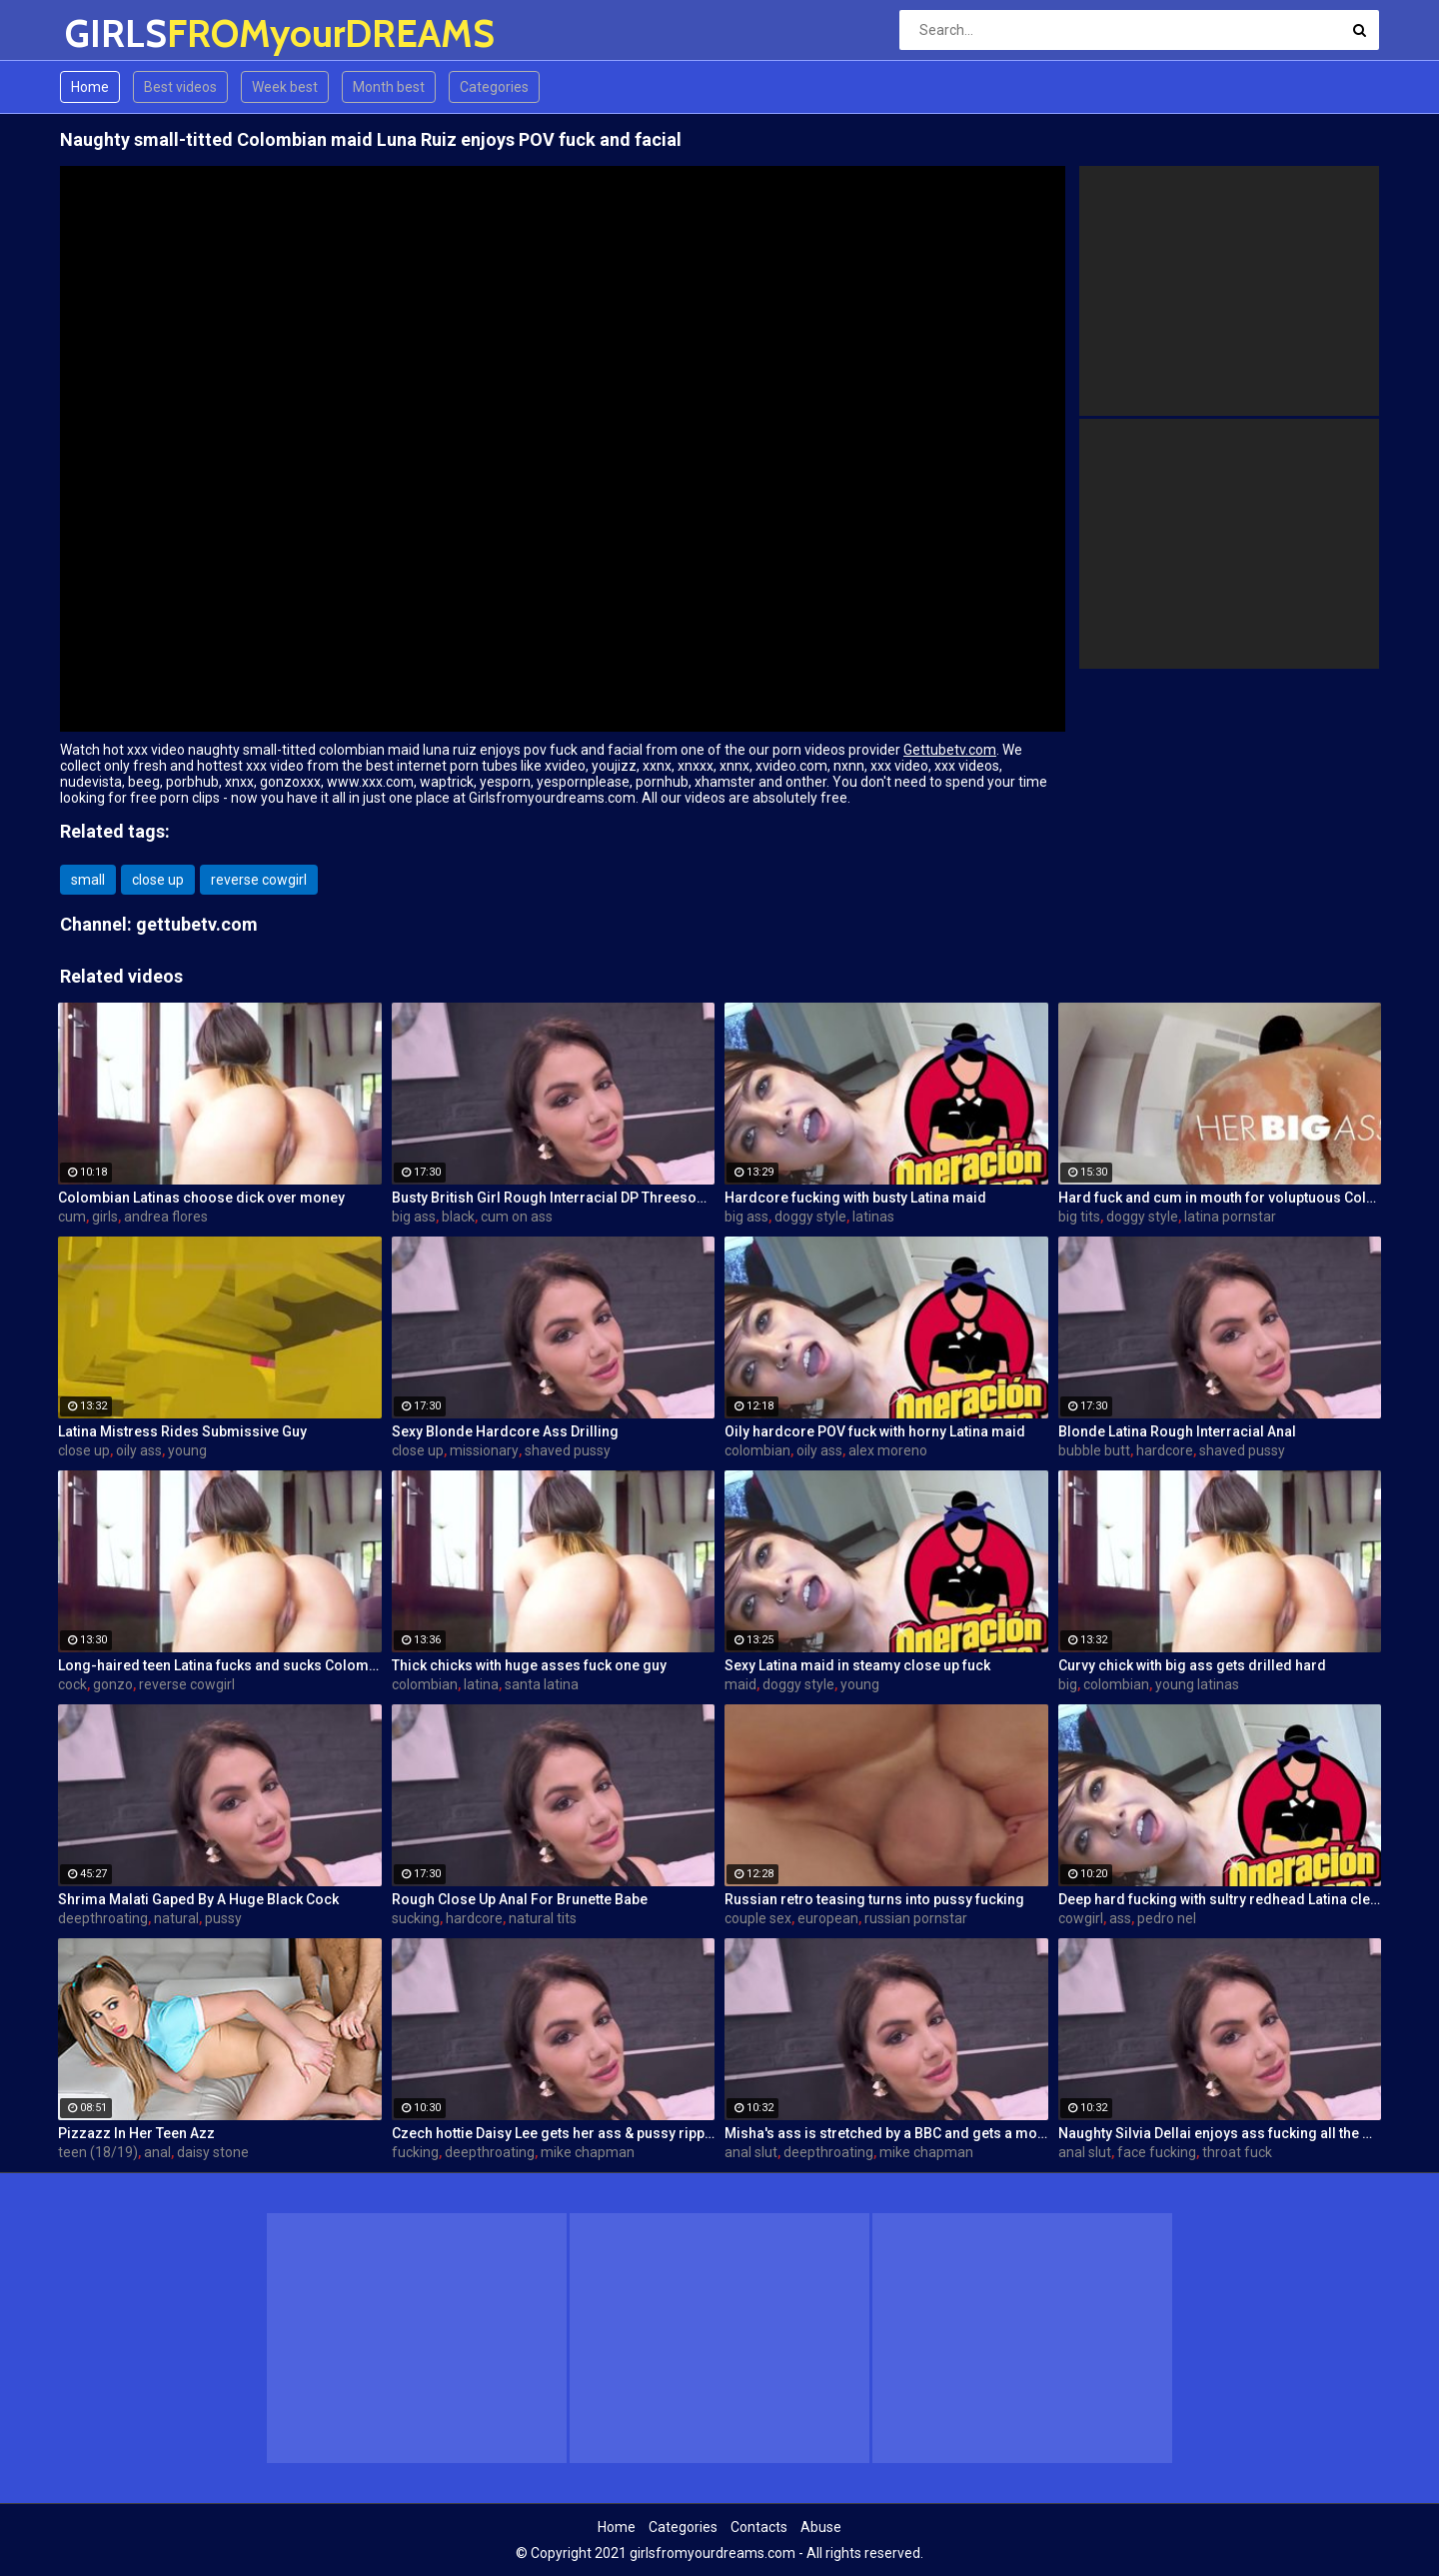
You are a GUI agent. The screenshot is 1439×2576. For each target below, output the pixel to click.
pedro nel (1166, 1918)
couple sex (757, 1918)
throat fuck (1237, 2152)
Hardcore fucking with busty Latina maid (855, 1198)
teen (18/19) (98, 2152)
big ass (414, 1217)
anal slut (750, 2152)
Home (90, 87)
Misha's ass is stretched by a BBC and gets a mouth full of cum (886, 2133)
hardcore (1164, 1450)
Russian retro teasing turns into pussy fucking (874, 1899)
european (827, 1918)
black (458, 1217)
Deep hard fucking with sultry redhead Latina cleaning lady (1220, 1899)
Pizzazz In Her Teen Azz (136, 2133)
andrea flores (166, 1217)
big (1067, 1684)
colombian (757, 1450)
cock (72, 1684)
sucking (416, 1918)
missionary (484, 1450)
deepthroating (103, 1918)
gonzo (113, 1684)
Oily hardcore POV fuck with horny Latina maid (874, 1431)
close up (158, 880)
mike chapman (588, 2152)
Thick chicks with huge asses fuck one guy (529, 1665)
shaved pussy (568, 1450)
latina (481, 1684)
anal (157, 2152)
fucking (415, 2152)
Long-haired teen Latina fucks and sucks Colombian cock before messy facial (220, 1665)
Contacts (758, 2527)
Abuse (820, 2527)
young (187, 1450)
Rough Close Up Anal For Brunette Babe (520, 1899)
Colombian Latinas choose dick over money (201, 1198)
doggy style (810, 1217)
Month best (389, 87)
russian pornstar (915, 1918)
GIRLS (117, 33)
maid (740, 1684)
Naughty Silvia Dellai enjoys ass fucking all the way (1220, 2133)
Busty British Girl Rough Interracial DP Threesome (554, 1198)
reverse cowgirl (259, 880)
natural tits (543, 1918)
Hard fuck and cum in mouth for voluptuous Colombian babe (1220, 1198)
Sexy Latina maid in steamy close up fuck (857, 1665)
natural (176, 1918)
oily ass (139, 1450)
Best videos (180, 87)
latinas (873, 1217)
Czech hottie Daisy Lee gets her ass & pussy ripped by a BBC (554, 2133)
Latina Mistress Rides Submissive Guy (182, 1431)
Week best (285, 87)
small (88, 880)
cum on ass (517, 1217)
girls (105, 1217)
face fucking (1156, 2152)
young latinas (1197, 1684)
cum (72, 1217)
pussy (223, 1918)
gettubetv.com (197, 924)
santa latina (542, 1684)
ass (1120, 1918)
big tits (1079, 1217)
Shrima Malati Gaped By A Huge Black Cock (198, 1899)
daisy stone (213, 2152)
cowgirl (1080, 1918)
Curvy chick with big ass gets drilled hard (1192, 1665)
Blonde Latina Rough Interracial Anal (1177, 1431)
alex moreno (887, 1450)
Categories (494, 87)
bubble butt (1094, 1450)
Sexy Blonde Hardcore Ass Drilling (505, 1431)
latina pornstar (1230, 1217)
